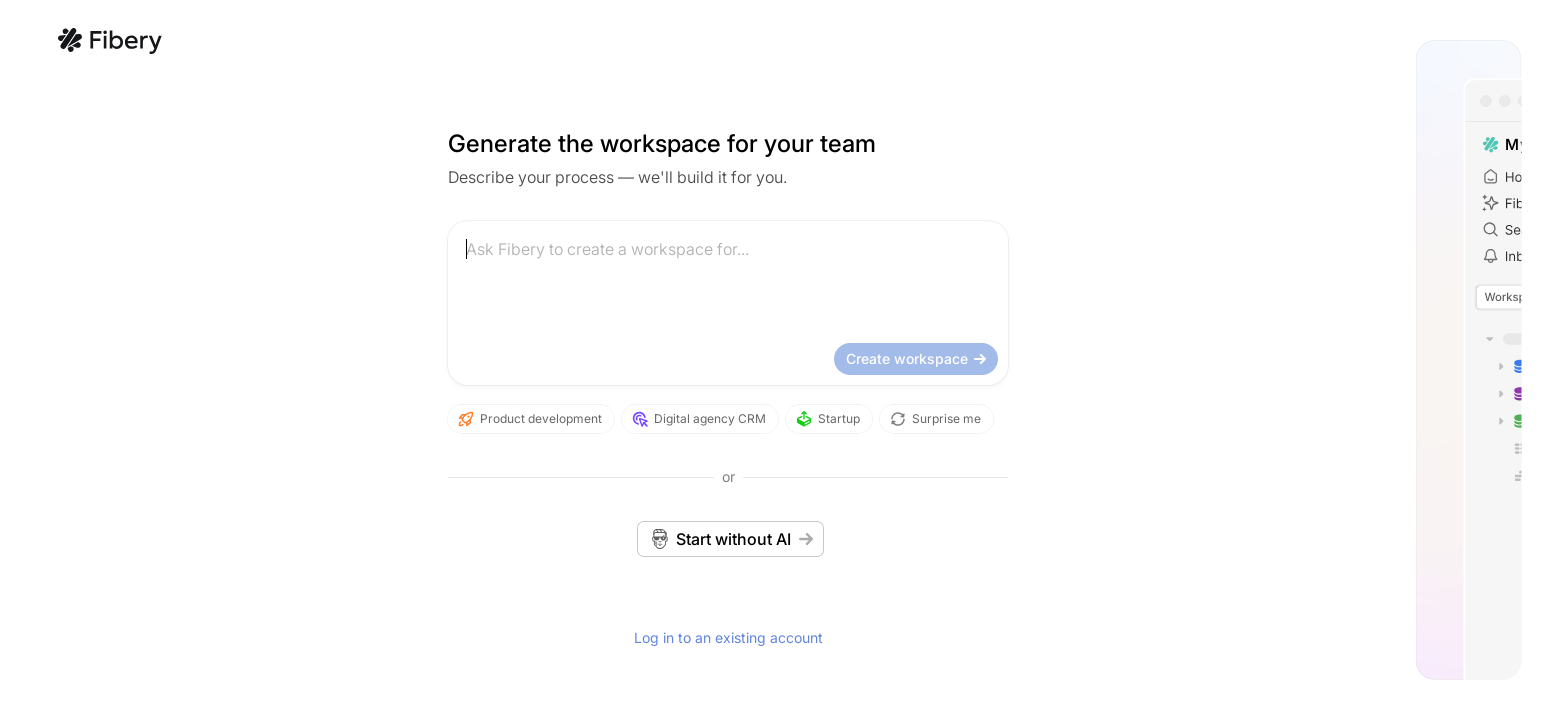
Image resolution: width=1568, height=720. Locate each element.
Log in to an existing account (488, 637)
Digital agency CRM (459, 419)
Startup (588, 419)
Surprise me (695, 419)
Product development (290, 419)
